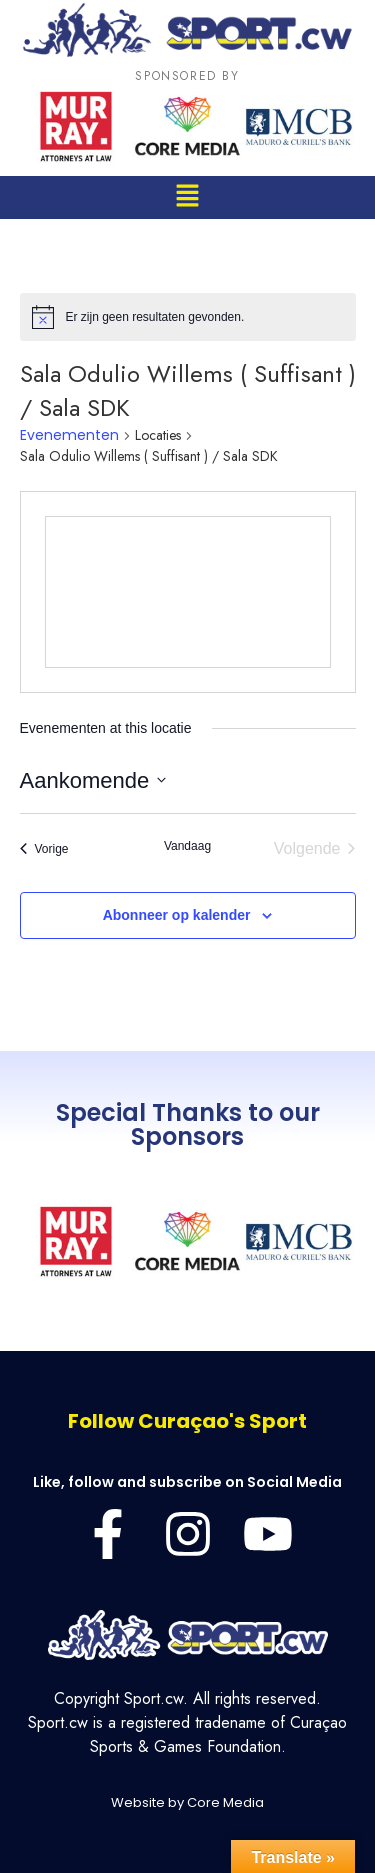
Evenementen (69, 435)
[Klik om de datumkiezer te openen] (93, 780)
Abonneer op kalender (177, 915)
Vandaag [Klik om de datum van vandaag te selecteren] (187, 846)
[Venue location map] (188, 592)
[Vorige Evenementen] (44, 849)
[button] (187, 197)
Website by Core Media (187, 1802)
